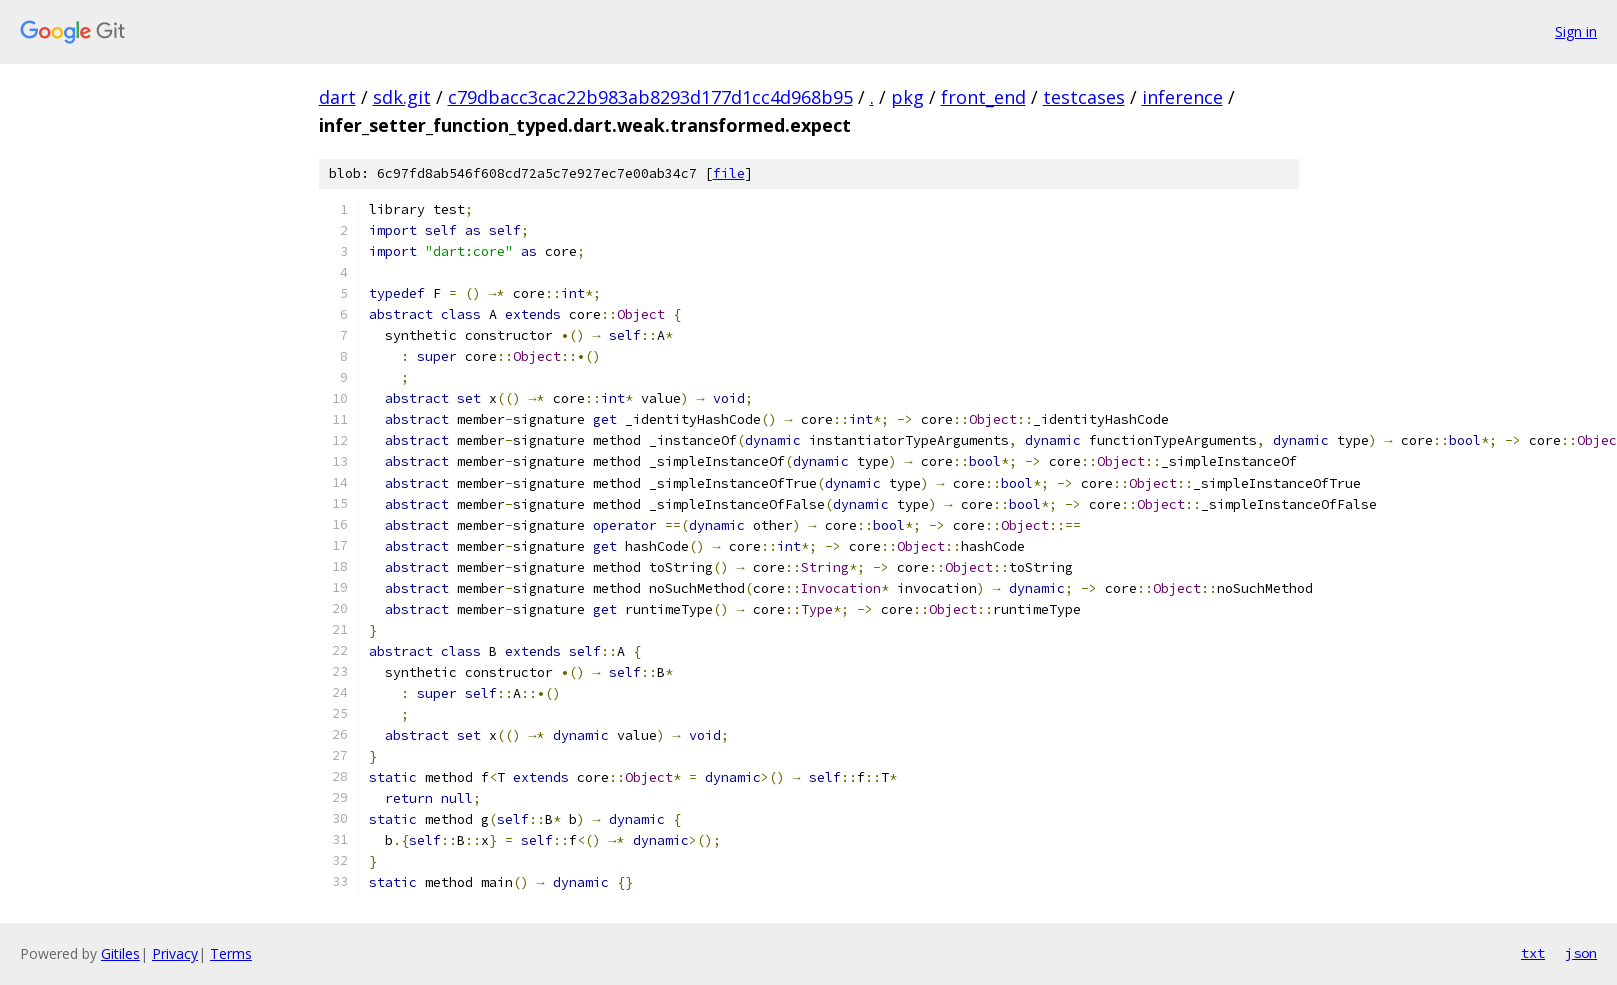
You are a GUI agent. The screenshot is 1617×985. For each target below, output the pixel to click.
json (1581, 953)
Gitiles (120, 953)
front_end (983, 97)
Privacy (175, 953)
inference (1182, 97)
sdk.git (402, 97)
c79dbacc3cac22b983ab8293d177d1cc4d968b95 (650, 97)
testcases (1084, 97)
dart (337, 97)
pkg (907, 97)
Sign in (1576, 31)
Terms (231, 953)
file (729, 173)
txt (1533, 953)
